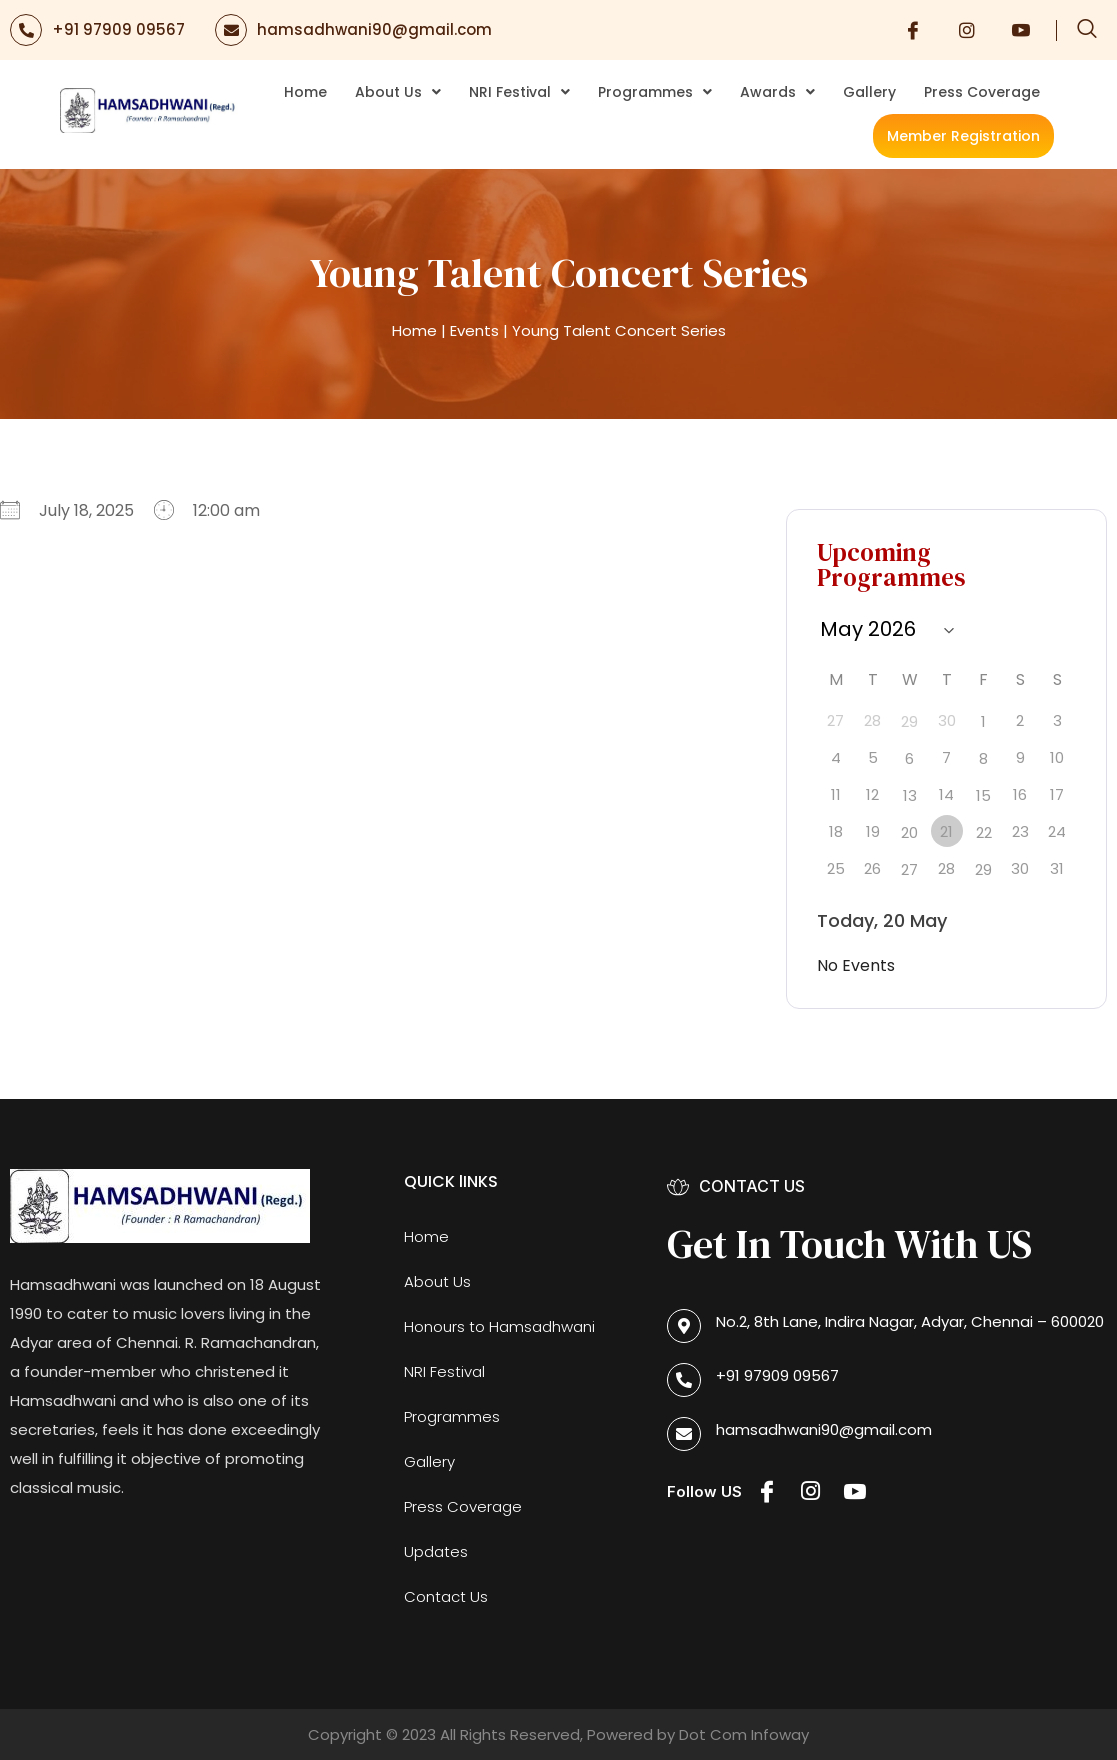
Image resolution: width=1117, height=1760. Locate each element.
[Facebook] (913, 30)
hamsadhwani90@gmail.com (374, 29)
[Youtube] (1021, 30)
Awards (777, 92)
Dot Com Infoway (744, 1734)
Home (305, 92)
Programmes (655, 92)
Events (474, 330)
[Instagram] (967, 30)
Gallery (869, 92)
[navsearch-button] (1087, 30)
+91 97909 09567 (118, 29)
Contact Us (446, 1596)
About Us (398, 92)
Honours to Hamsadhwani (499, 1326)
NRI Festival (519, 92)
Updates (436, 1551)
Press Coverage (982, 92)
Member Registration (963, 136)
